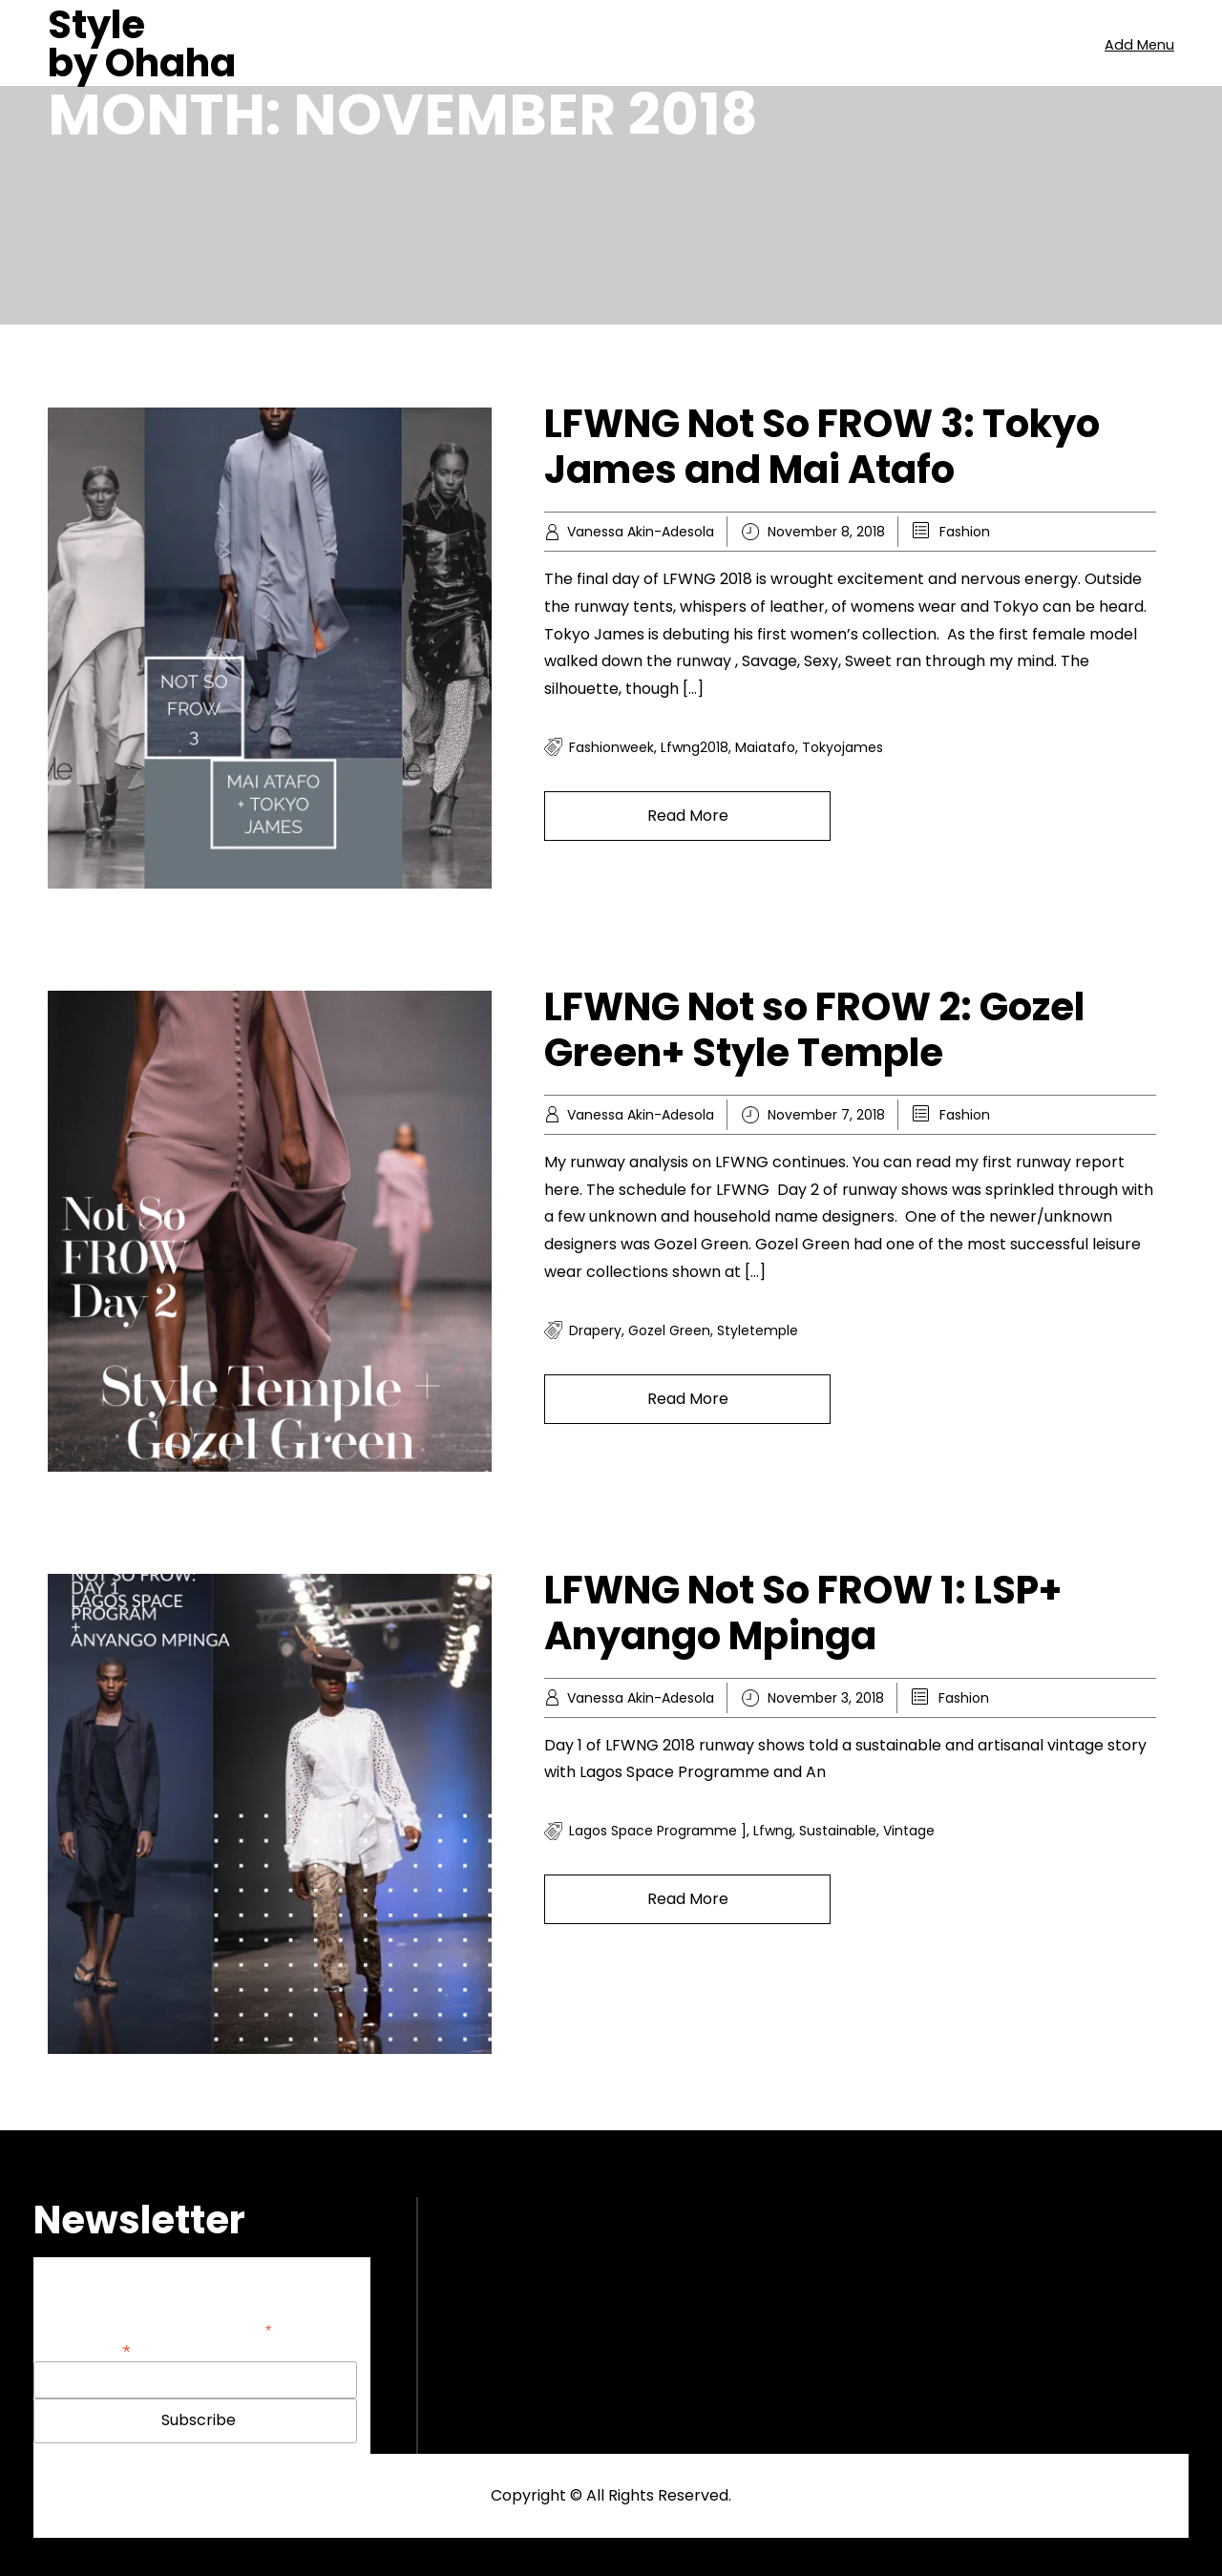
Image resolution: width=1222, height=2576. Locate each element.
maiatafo (765, 747)
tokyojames (842, 747)
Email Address (82, 2349)
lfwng (772, 1830)
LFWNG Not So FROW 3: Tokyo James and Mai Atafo (822, 446)
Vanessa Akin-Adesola (640, 531)
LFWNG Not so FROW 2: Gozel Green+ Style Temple (814, 1029)
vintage (909, 1830)
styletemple (757, 1330)
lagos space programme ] (658, 1830)
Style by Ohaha (142, 44)
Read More (687, 816)
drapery (595, 1330)
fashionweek (611, 747)
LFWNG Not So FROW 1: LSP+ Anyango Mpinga (803, 1613)
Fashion (964, 531)
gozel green (669, 1330)
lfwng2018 (694, 747)
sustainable (837, 1830)
